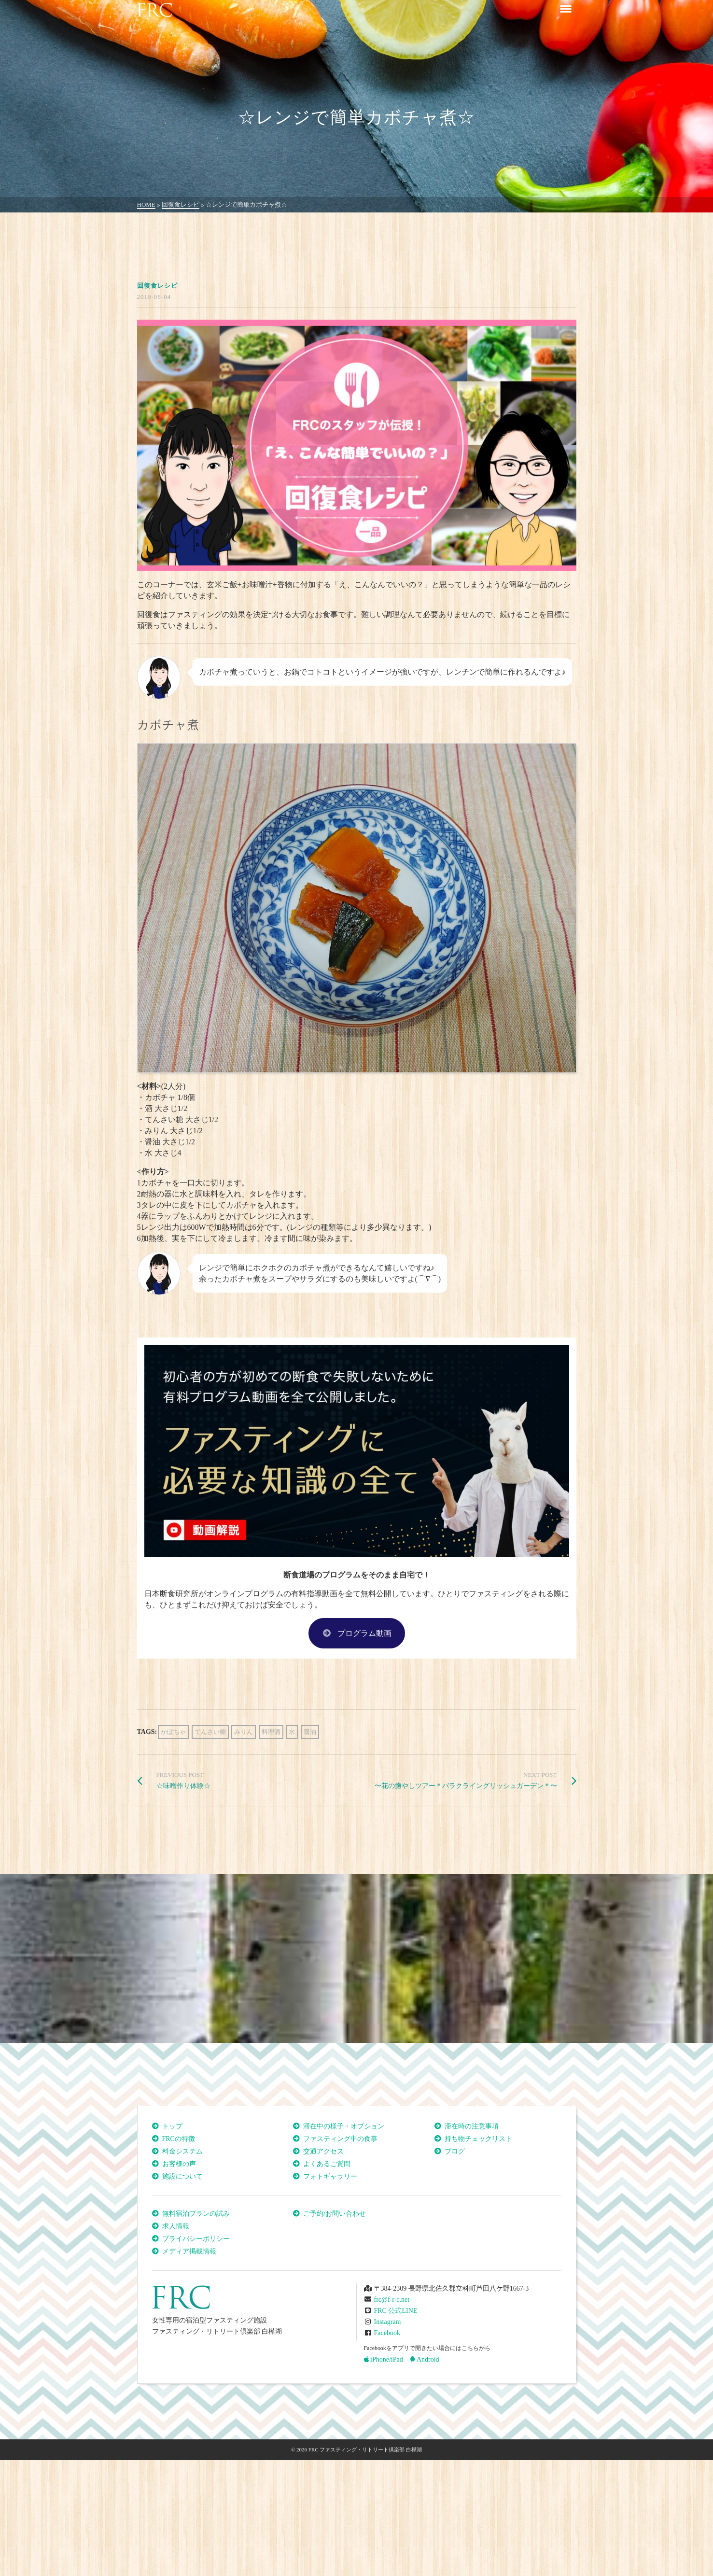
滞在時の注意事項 (472, 2126)
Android (424, 2359)
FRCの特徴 (178, 2138)
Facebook (387, 2333)
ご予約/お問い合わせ (334, 2213)
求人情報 (175, 2226)
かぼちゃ (173, 1731)
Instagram (387, 2321)
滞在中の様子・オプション (343, 2126)
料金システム (182, 2151)
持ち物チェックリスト (478, 2138)
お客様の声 (179, 2164)
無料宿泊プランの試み (196, 2213)
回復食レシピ (157, 285)
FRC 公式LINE (396, 2310)
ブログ (455, 2151)
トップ (172, 2126)
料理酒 (271, 1731)
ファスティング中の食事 (340, 2138)
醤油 (310, 1731)
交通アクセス (323, 2151)
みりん (243, 1731)
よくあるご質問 (326, 2164)
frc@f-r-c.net (392, 2299)
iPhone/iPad (383, 2359)
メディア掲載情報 (189, 2251)
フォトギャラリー (330, 2176)
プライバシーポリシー (196, 2238)
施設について (182, 2176)
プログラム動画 (356, 1633)
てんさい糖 (210, 1731)
